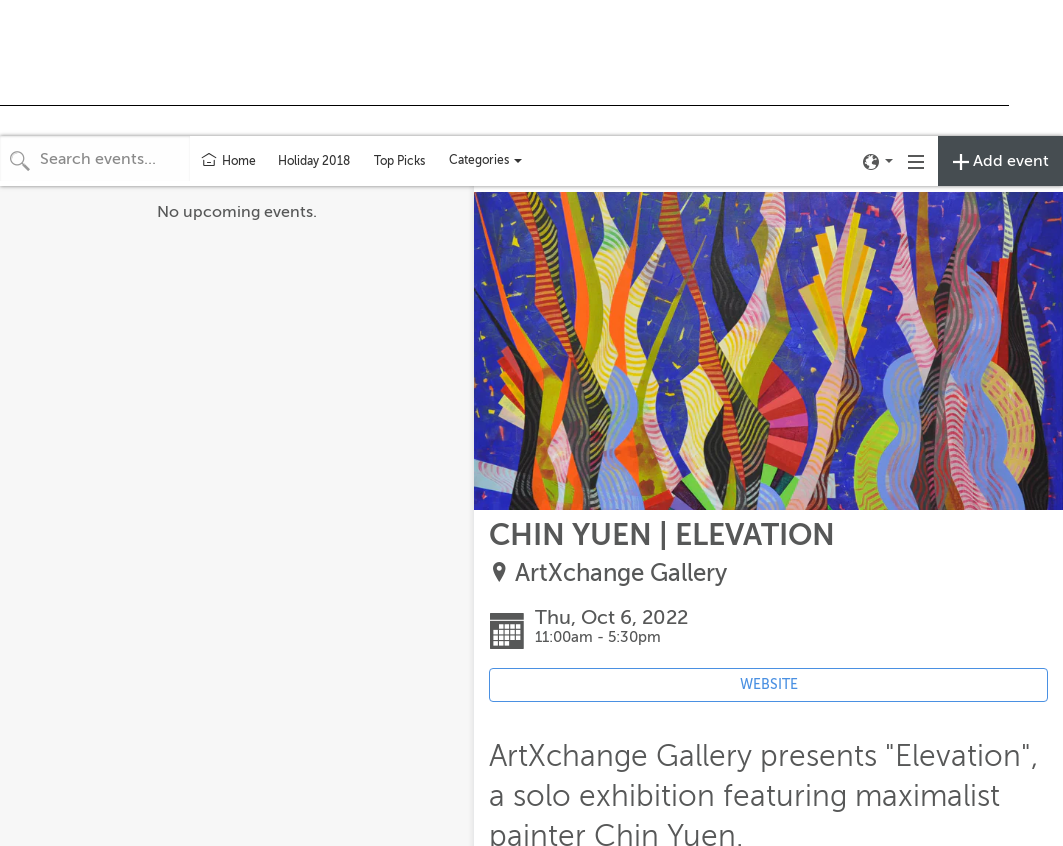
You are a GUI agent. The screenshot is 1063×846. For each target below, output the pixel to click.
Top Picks (399, 161)
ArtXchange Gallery (621, 573)
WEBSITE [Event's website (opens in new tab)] (769, 684)
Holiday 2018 (314, 161)
